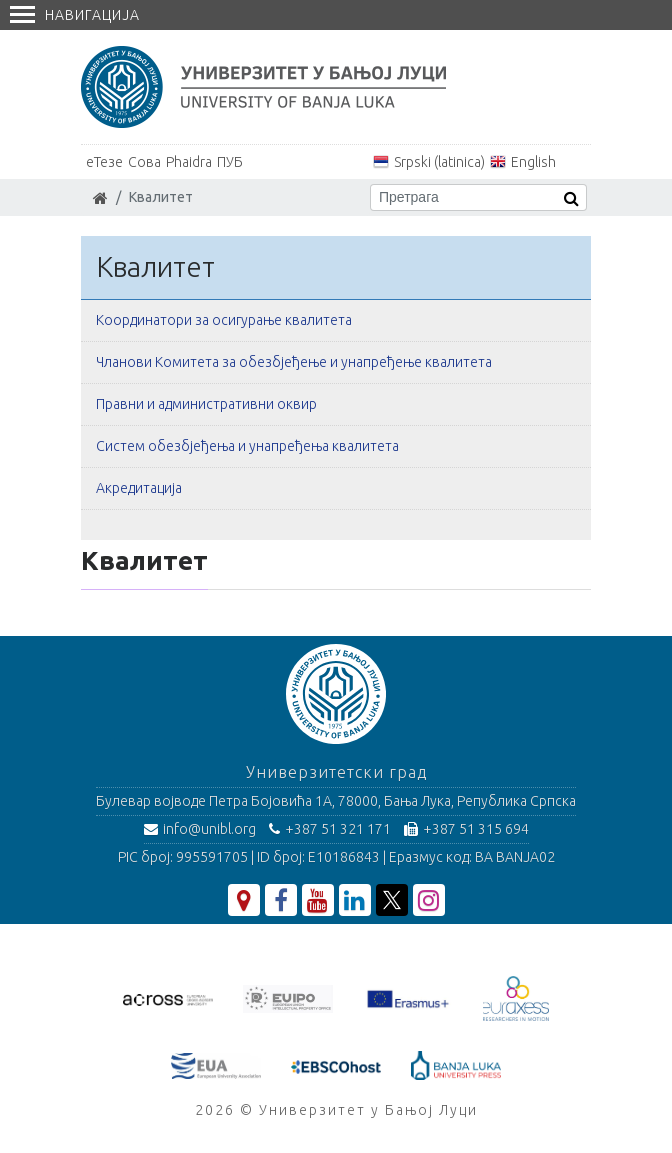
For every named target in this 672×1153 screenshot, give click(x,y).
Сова (144, 162)
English (533, 162)
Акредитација (139, 488)
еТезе (104, 162)
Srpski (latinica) (439, 162)
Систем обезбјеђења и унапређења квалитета (247, 446)
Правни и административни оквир (206, 404)
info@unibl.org (200, 829)
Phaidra (189, 162)
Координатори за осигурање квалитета (224, 320)
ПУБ (230, 162)
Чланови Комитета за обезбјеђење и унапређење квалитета (294, 362)
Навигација (75, 15)
